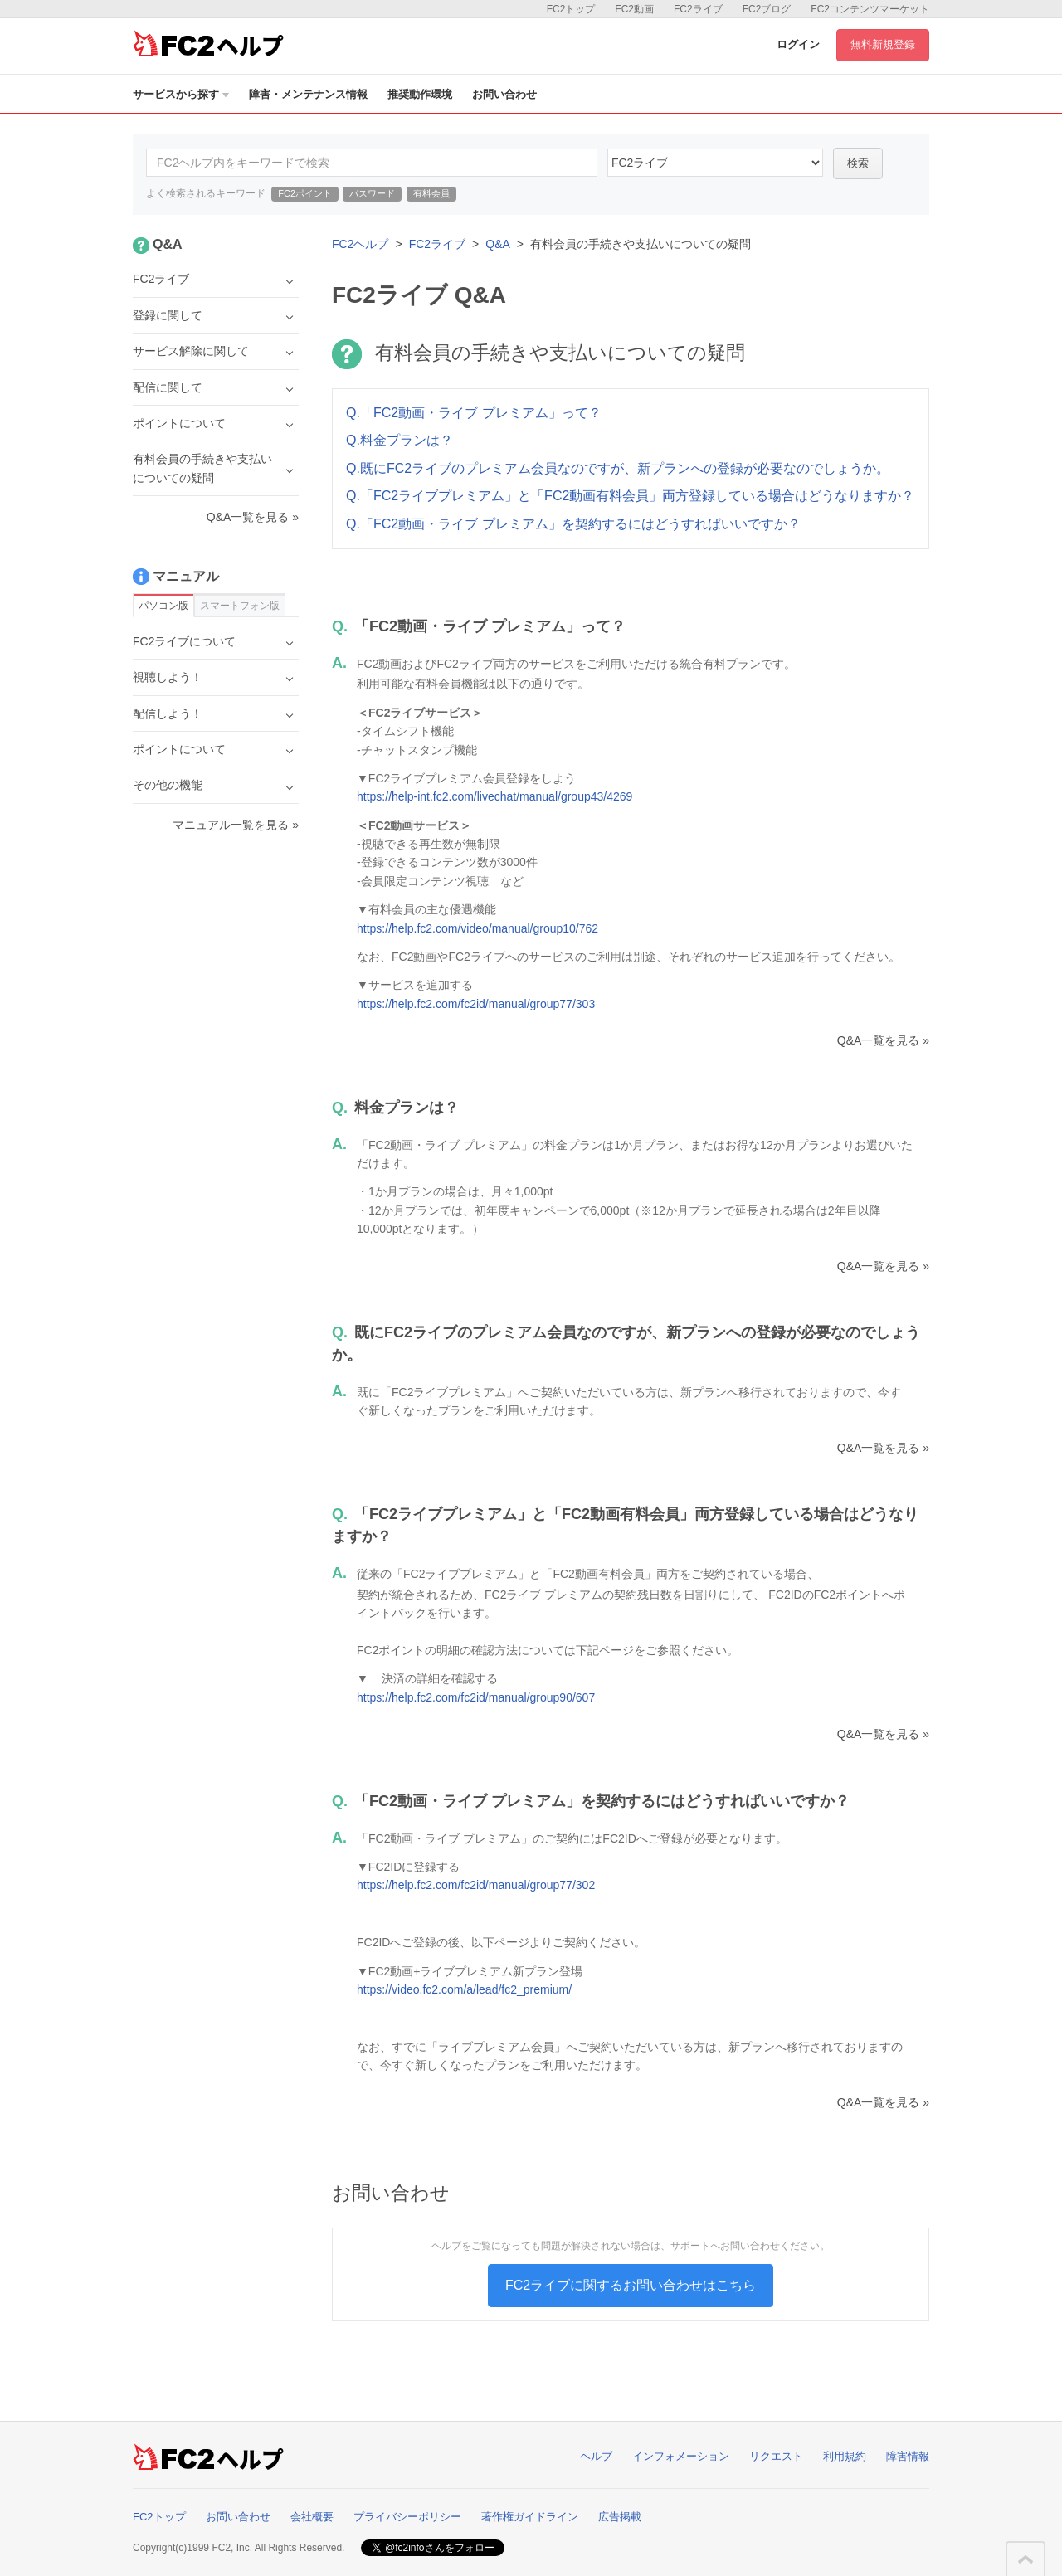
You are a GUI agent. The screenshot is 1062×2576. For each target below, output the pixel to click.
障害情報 (907, 2456)
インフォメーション (680, 2456)
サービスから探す (181, 94)
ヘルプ (596, 2456)
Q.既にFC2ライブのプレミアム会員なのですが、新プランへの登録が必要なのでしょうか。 (617, 468)
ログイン (798, 44)
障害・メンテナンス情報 (308, 94)
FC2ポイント (305, 193)
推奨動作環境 (419, 94)
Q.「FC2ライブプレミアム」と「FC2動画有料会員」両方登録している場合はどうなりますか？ (630, 496)
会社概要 (312, 2516)
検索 (858, 163)
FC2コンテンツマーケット (870, 9)
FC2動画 (634, 9)
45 (715, 163)
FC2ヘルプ (360, 244)
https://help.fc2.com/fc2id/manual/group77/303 (476, 1003)
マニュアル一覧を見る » (236, 824)
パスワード (372, 193)
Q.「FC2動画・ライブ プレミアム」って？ (474, 413)
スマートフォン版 (240, 605)
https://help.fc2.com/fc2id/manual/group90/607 (476, 1697)
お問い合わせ (504, 94)
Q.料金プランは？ (399, 440)
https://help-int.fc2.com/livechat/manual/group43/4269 (494, 796)
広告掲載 (619, 2516)
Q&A (497, 244)
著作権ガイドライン (529, 2516)
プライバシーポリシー (407, 2516)
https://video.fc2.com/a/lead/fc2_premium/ (464, 1989)
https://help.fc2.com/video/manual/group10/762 (477, 928)
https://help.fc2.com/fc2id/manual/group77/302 (476, 1885)
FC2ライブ (698, 9)
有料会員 (431, 193)
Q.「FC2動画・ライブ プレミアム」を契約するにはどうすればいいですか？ (573, 524)
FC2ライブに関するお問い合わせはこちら (630, 2285)
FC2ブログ (767, 9)
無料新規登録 (882, 44)
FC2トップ (571, 9)
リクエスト (776, 2456)
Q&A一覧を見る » (883, 1040)
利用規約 (844, 2456)
